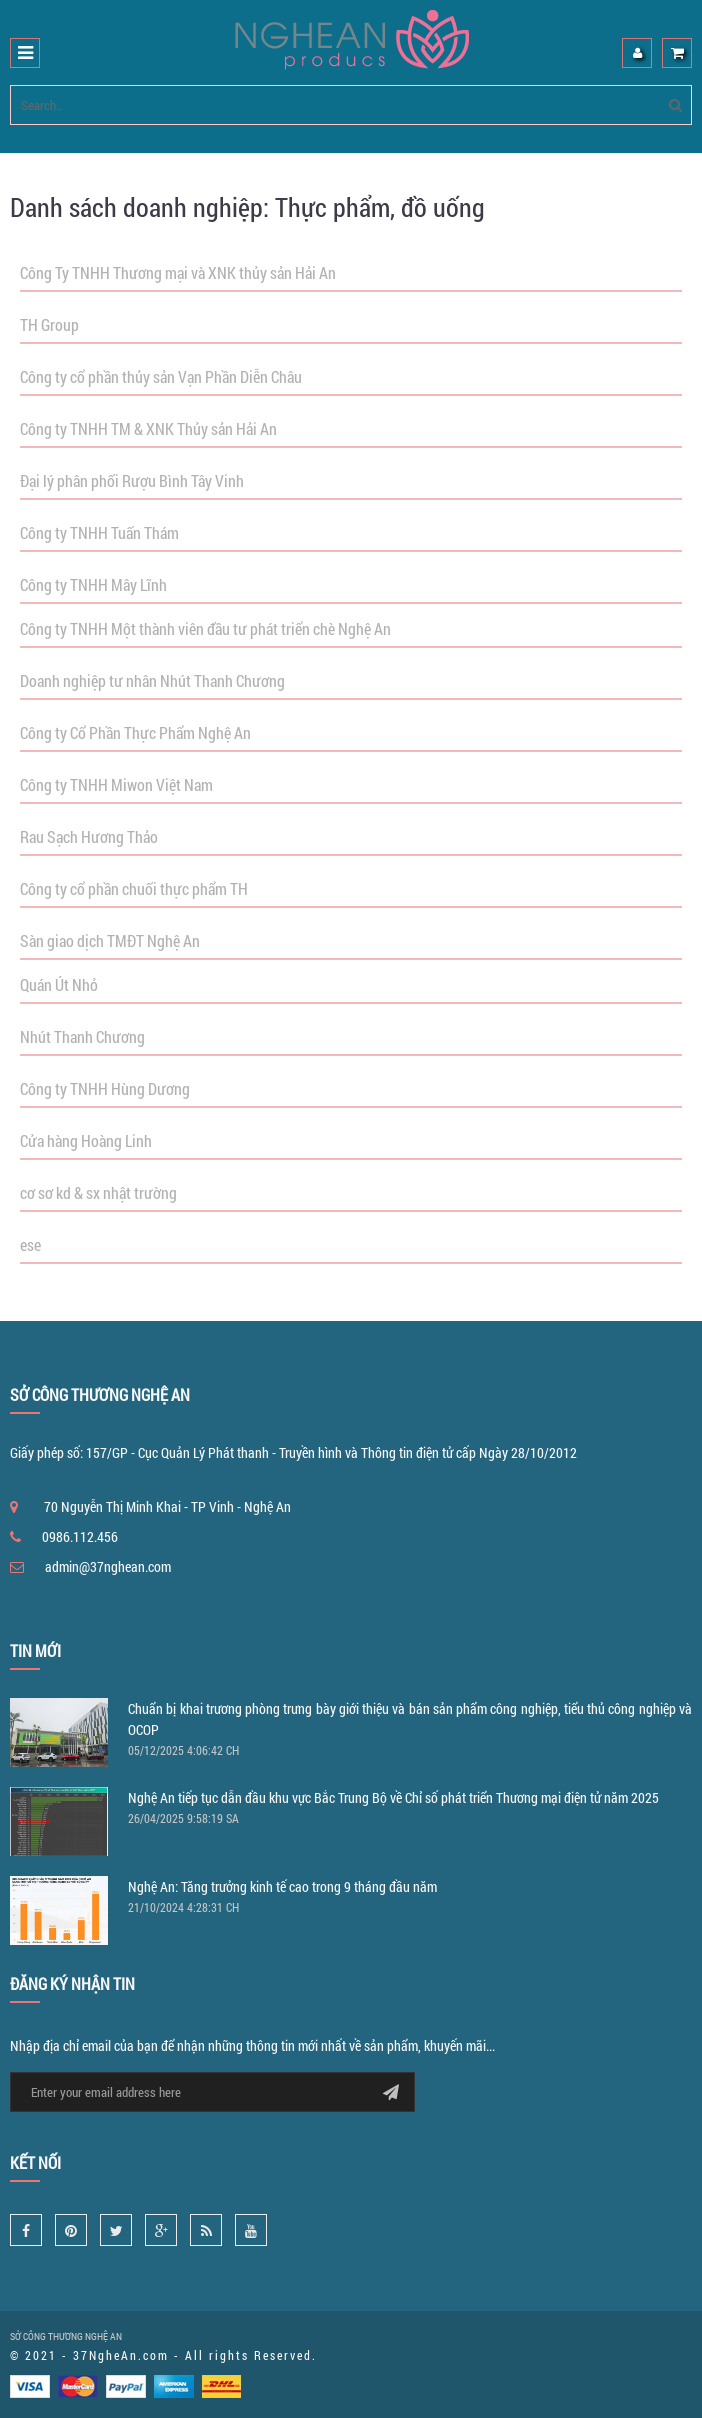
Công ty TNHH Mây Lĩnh (93, 584)
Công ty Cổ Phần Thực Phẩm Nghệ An (135, 732)
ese (30, 1244)
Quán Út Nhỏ (59, 984)
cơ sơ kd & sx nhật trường (98, 1192)
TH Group (49, 324)
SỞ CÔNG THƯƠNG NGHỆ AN (66, 2336)
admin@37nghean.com (108, 1566)
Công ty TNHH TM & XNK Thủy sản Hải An (148, 428)
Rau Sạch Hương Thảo (89, 836)
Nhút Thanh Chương (82, 1036)
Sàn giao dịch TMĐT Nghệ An (110, 940)
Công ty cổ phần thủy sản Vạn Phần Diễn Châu (161, 376)
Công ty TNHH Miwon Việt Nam (116, 784)
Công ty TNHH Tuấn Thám (99, 532)
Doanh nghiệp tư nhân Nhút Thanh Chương (152, 680)
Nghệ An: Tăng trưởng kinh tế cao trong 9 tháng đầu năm (282, 1886)
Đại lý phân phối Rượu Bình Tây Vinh (132, 480)
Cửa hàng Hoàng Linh (86, 1140)
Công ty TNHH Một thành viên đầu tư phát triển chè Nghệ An (205, 628)
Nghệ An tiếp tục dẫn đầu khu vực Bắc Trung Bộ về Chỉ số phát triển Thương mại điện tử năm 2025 (393, 1797)
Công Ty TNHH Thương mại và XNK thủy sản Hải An (178, 272)
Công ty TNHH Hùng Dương (105, 1088)
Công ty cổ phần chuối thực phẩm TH (134, 888)
